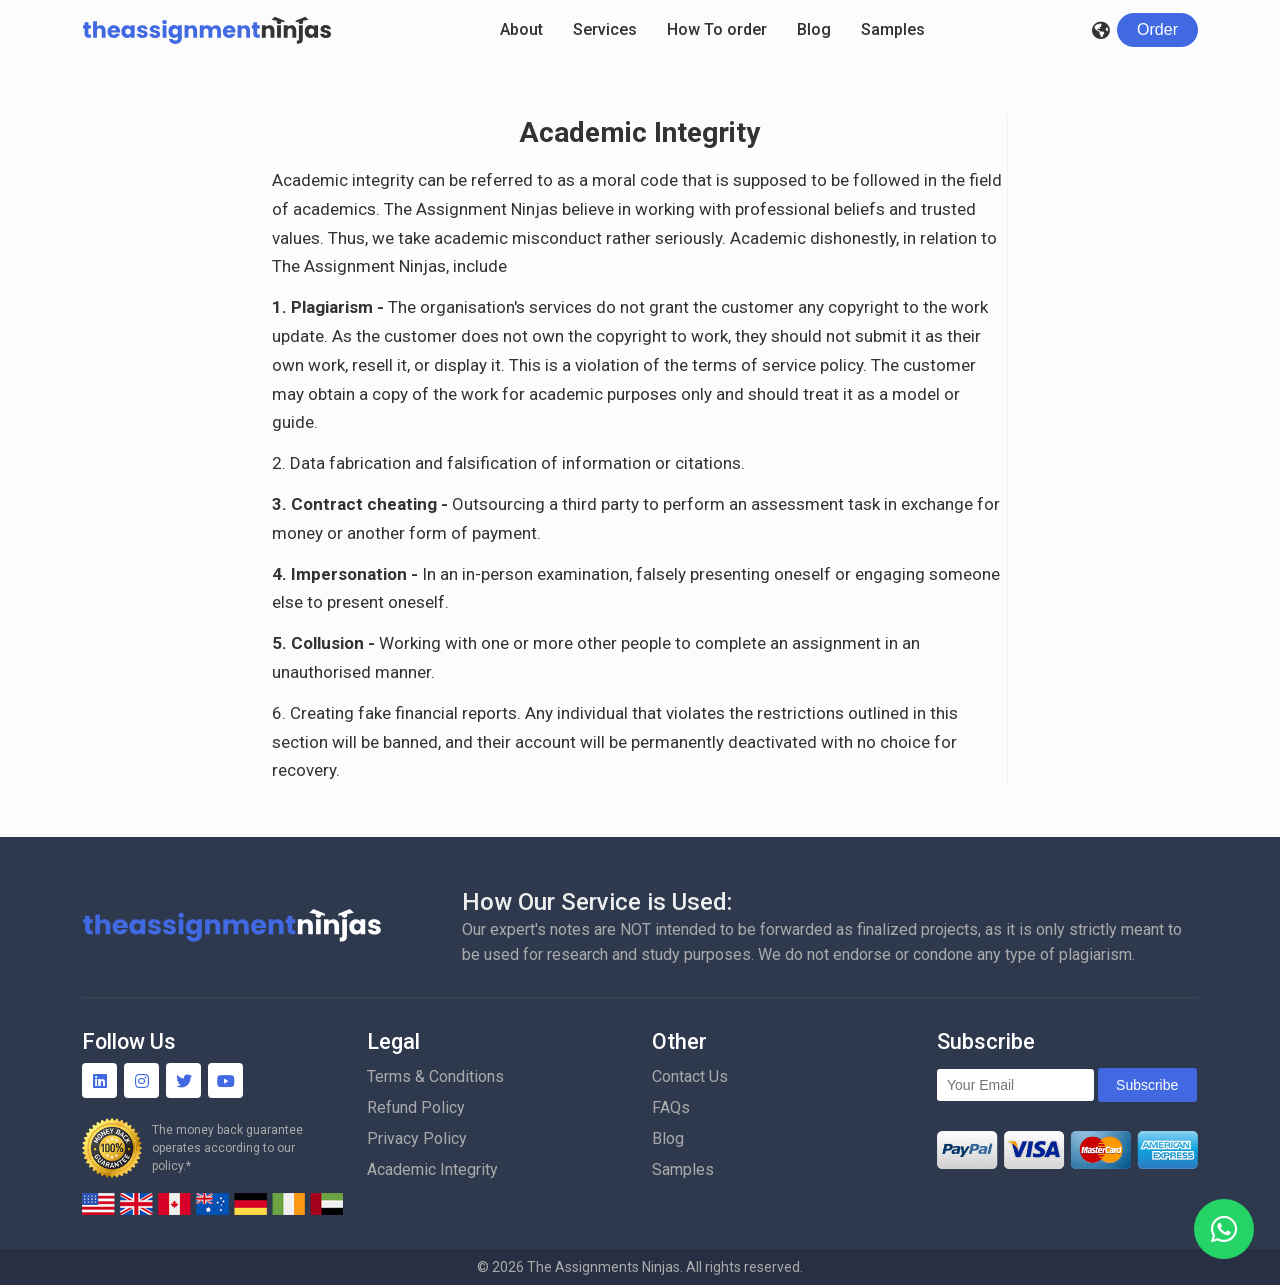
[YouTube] (225, 1080)
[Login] (1157, 30)
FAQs (671, 1107)
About (521, 29)
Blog (814, 29)
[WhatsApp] (1224, 1229)
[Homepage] (207, 30)
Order (1157, 29)
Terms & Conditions (435, 1076)
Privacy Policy (417, 1138)
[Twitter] (183, 1080)
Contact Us (690, 1076)
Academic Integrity (432, 1169)
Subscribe (1147, 1085)
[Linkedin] (99, 1080)
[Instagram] (141, 1080)
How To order (717, 29)
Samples (893, 29)
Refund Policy (416, 1107)
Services (605, 29)
